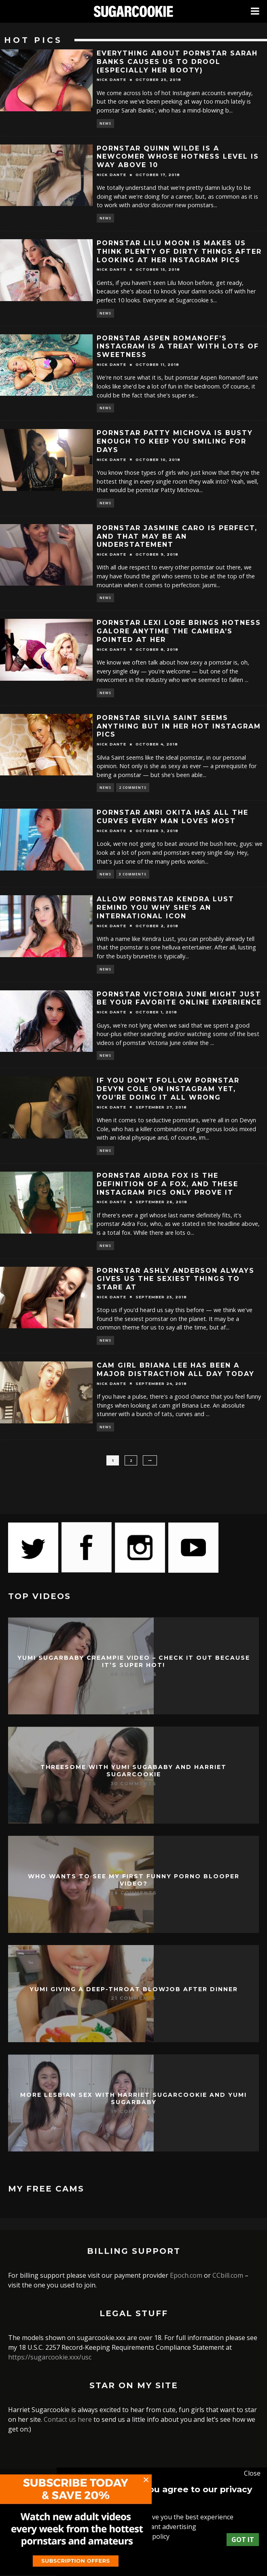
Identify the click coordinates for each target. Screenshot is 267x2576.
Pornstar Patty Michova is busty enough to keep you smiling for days (175, 441)
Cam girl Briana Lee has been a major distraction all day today (175, 1369)
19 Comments (133, 2111)
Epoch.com (186, 2275)
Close (252, 2473)
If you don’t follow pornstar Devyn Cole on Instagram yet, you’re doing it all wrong (168, 1089)
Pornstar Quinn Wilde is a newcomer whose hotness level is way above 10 (178, 156)
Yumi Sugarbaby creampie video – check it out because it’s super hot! (133, 1661)
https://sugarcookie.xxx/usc (49, 2357)
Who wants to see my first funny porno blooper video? (133, 1880)
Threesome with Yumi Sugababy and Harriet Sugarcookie (133, 1770)
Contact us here (68, 2419)
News (105, 123)
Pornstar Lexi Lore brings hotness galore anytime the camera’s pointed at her (179, 631)
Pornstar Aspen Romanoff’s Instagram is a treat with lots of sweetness (178, 346)
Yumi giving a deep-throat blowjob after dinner (134, 1989)
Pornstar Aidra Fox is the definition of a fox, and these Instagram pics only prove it (167, 1184)
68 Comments (133, 1674)
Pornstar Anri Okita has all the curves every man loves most (172, 817)
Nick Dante (111, 79)
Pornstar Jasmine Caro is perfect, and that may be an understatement (177, 536)
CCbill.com (227, 2275)
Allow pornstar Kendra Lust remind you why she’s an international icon (165, 907)
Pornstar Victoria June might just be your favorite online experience (179, 998)
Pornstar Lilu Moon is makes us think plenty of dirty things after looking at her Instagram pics (179, 251)
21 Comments (133, 1998)
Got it (242, 2539)
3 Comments (132, 874)
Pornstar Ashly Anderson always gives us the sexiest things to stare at (175, 1279)
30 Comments (133, 1783)
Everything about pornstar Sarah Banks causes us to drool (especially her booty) (177, 61)
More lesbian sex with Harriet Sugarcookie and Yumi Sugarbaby (133, 2098)
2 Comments (132, 787)
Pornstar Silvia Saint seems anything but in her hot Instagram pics (179, 726)
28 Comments (133, 1893)
